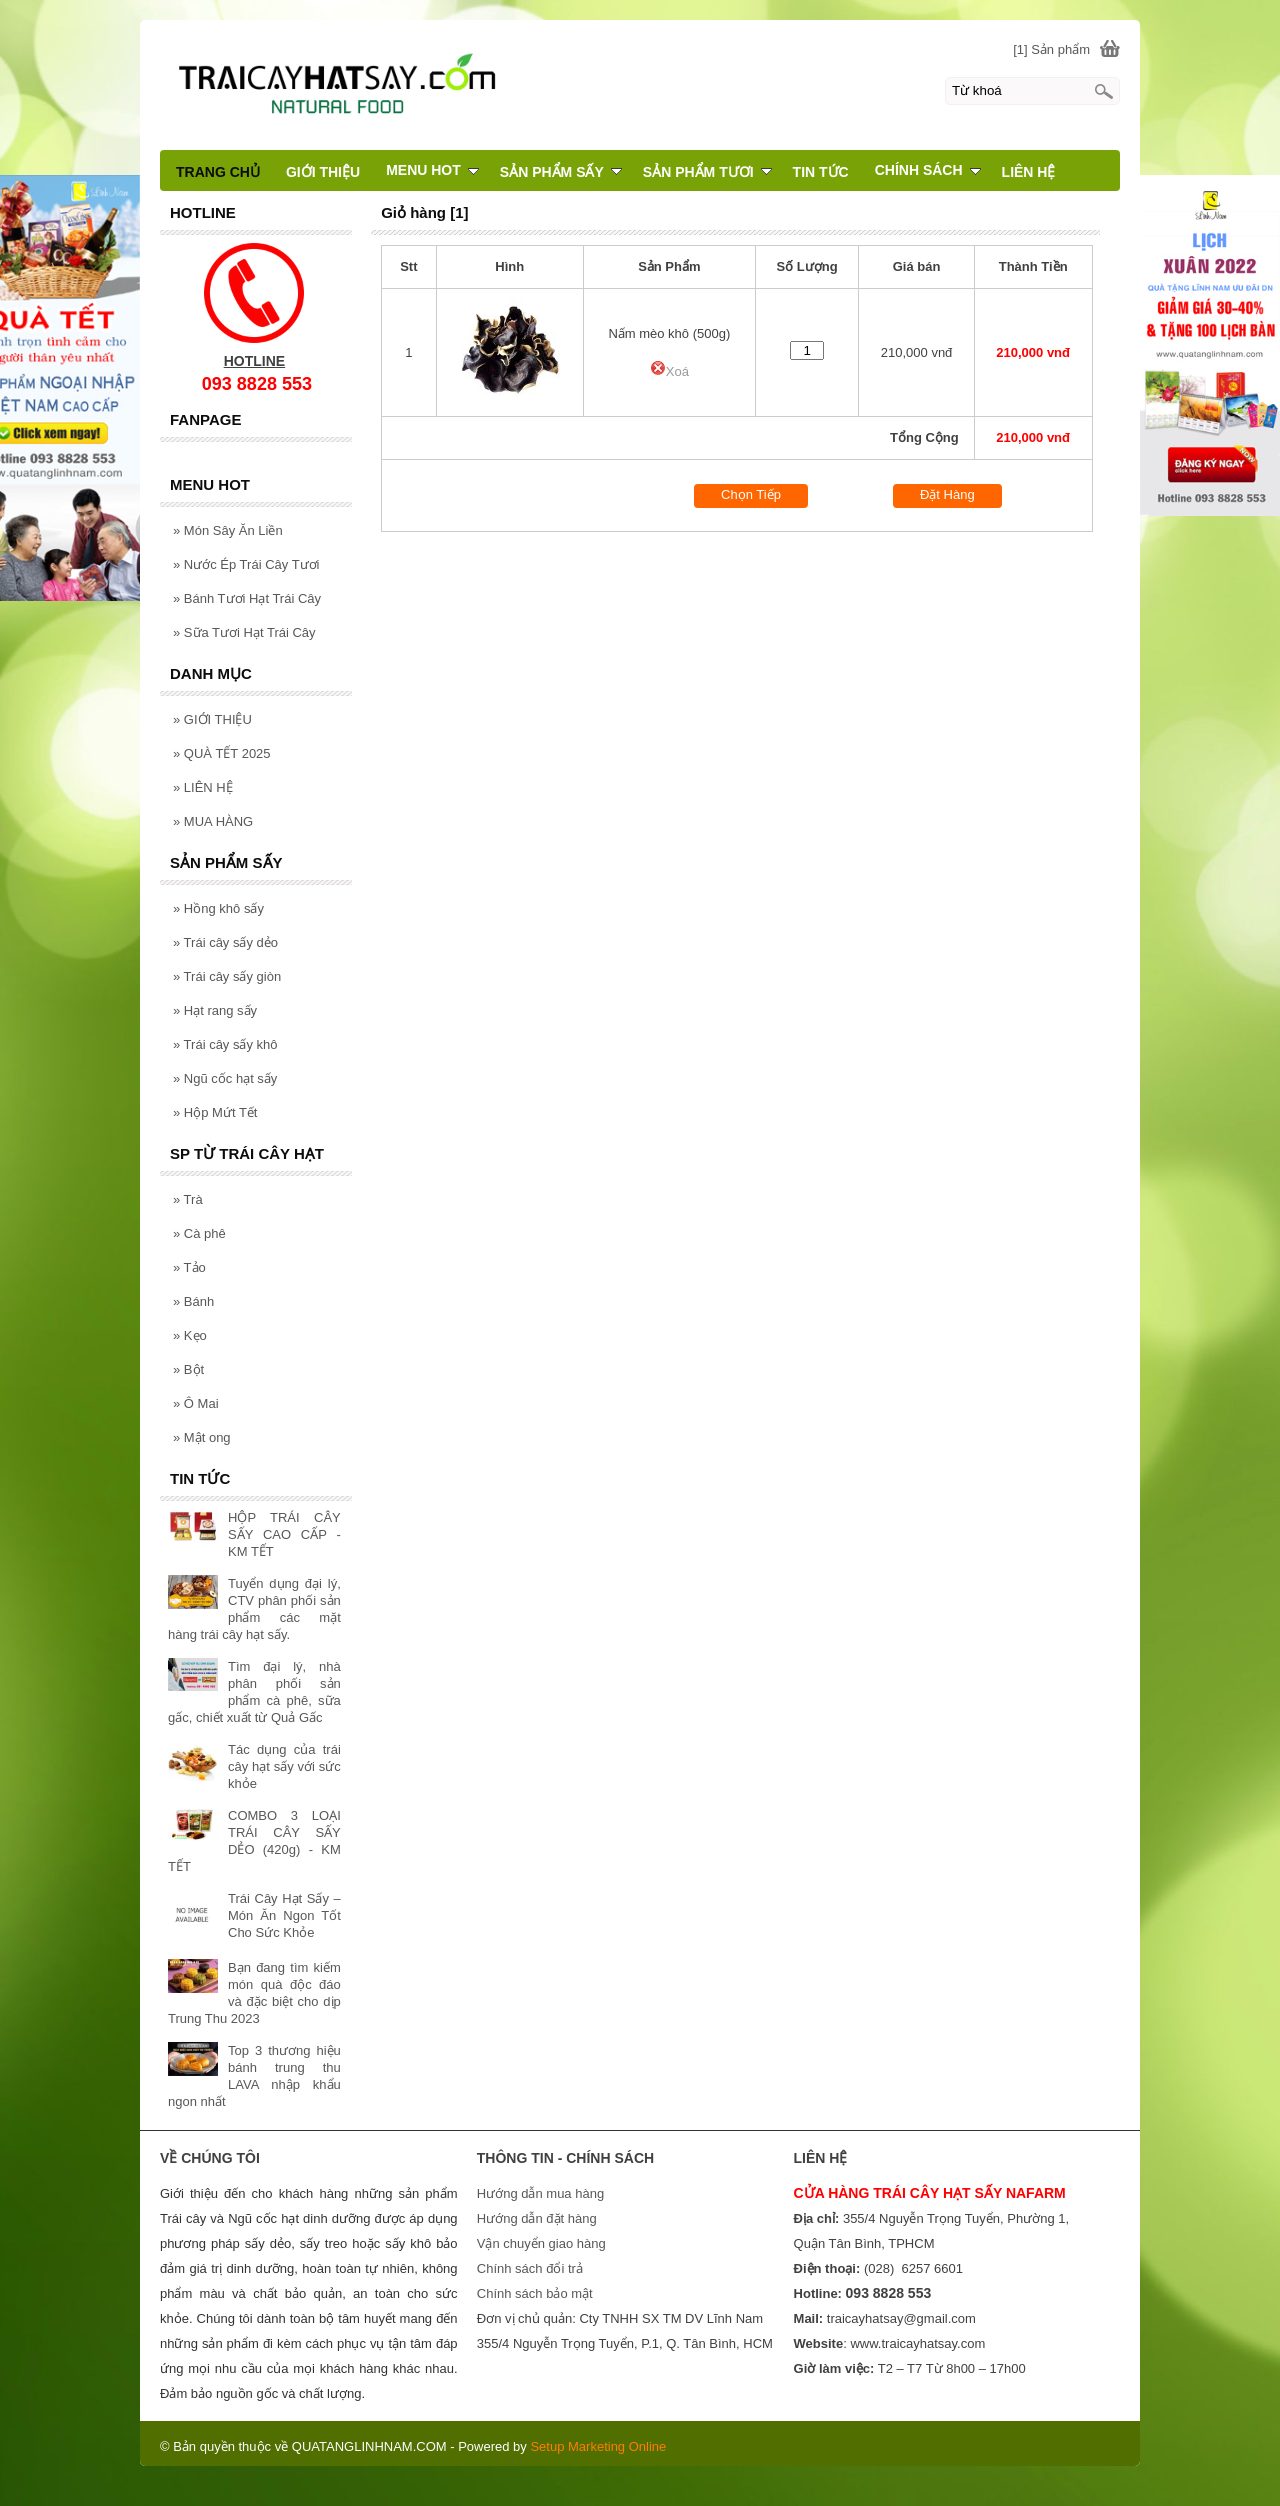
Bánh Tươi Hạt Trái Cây (247, 598)
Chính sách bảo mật (535, 2293)
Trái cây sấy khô (225, 1044)
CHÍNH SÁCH (928, 170)
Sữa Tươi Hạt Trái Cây (244, 632)
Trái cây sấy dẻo (225, 942)
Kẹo (190, 1335)
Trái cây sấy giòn (227, 976)
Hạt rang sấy (215, 1010)
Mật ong (202, 1437)
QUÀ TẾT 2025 (222, 753)
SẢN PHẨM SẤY (561, 172)
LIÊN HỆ (203, 787)
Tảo (189, 1267)
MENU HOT (432, 170)
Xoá (669, 371)
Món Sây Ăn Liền (228, 530)
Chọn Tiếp (751, 494)
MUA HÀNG (213, 821)
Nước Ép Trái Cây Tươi (246, 564)
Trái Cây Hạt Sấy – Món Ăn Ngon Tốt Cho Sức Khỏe (284, 1915)
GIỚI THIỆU (212, 719)
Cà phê (199, 1233)
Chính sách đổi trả (530, 2268)
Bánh (193, 1301)
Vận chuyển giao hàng (541, 2243)
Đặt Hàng (947, 494)
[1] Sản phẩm (1051, 49)
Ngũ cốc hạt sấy (225, 1078)
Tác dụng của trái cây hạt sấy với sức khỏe (284, 1766)
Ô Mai (196, 1403)
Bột (188, 1369)
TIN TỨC (821, 172)
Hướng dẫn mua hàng (540, 2193)
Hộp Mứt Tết (215, 1112)
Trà (188, 1199)
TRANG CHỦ (218, 172)
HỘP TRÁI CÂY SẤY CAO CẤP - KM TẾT (284, 1534)
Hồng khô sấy (218, 908)
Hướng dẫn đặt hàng (537, 2218)
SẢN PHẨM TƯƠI (707, 172)
